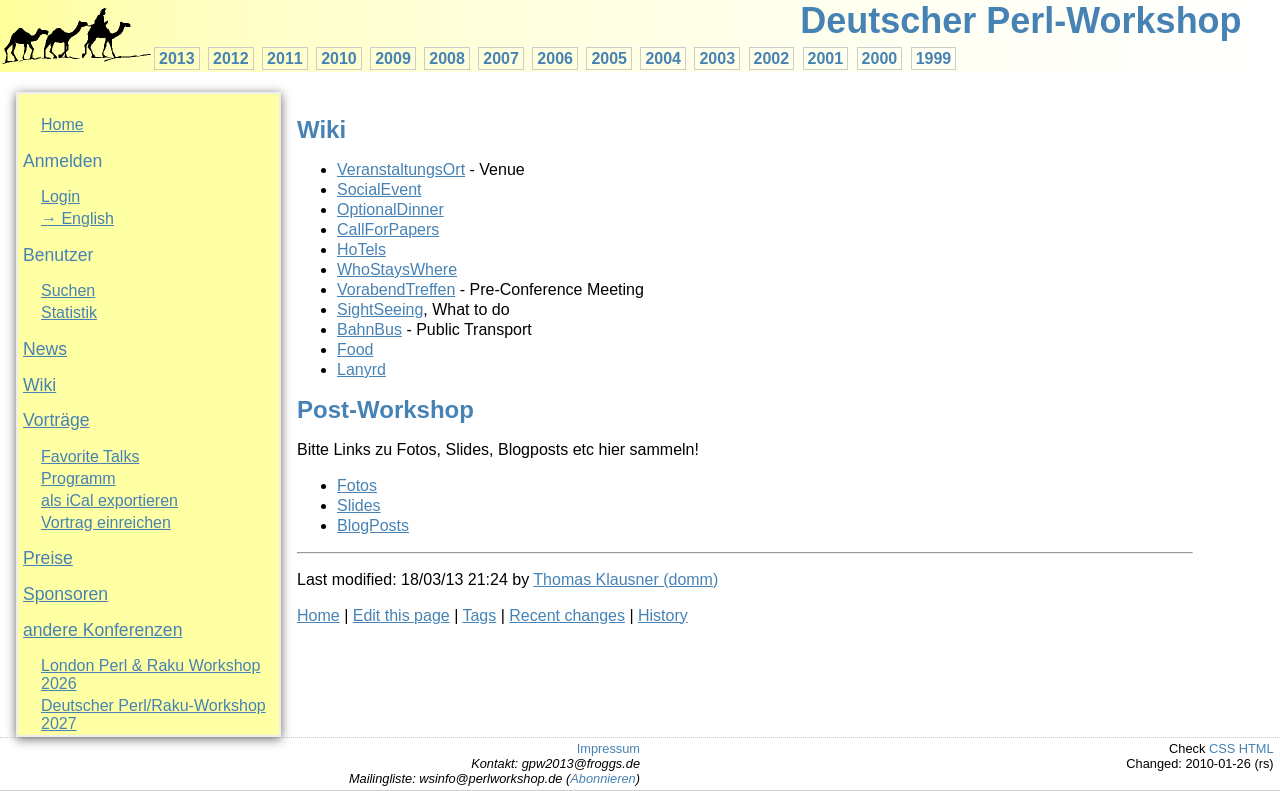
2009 (393, 58)
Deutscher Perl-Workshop (1020, 20)
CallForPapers (388, 229)
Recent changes (567, 615)
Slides (359, 505)
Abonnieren (602, 778)
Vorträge (56, 420)
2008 (447, 58)
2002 (772, 58)
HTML (1256, 748)
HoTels (361, 249)
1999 (934, 58)
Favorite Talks (90, 456)
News (45, 349)
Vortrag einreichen (106, 522)
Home (62, 124)
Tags (479, 615)
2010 (339, 58)
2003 (717, 58)
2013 (177, 58)
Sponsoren (65, 594)
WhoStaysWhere (397, 269)
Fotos (357, 485)
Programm (78, 478)
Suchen (68, 290)
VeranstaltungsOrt (401, 169)
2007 (501, 58)
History (663, 615)
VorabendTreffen (396, 289)
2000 (880, 58)
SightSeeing (380, 309)
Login (60, 196)
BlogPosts (373, 525)
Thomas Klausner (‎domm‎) (625, 579)
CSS (1222, 748)
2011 (285, 58)
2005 (609, 58)
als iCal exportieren (109, 500)
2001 (826, 58)
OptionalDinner (390, 209)
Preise (48, 558)
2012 (231, 58)
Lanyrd (361, 369)
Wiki (39, 385)
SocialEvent (379, 189)
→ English (77, 218)
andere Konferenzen (102, 630)
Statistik (69, 312)
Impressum (608, 748)
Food (355, 349)
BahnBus (369, 329)
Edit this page (401, 615)
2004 (663, 58)
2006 (555, 58)
